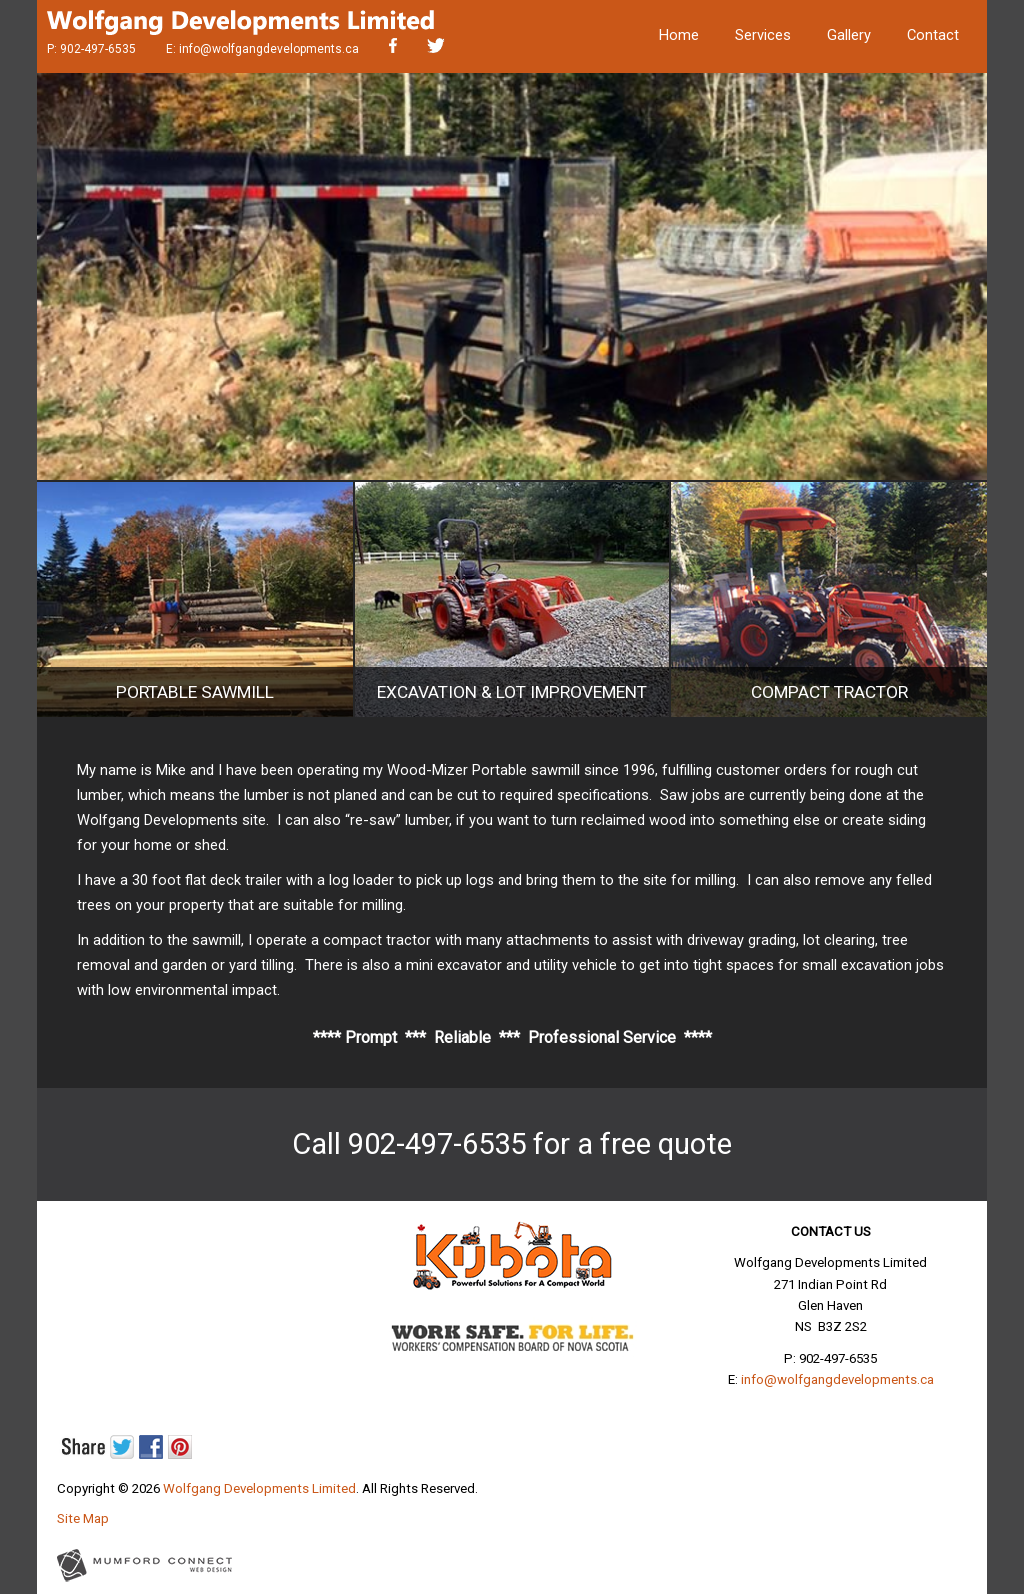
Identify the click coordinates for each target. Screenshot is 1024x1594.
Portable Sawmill (195, 692)
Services (763, 35)
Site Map (83, 1518)
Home (679, 35)
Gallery (849, 35)
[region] (512, 276)
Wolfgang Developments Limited (259, 1488)
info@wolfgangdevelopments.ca (269, 49)
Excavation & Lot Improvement (512, 692)
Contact (933, 35)
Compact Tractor (829, 692)
